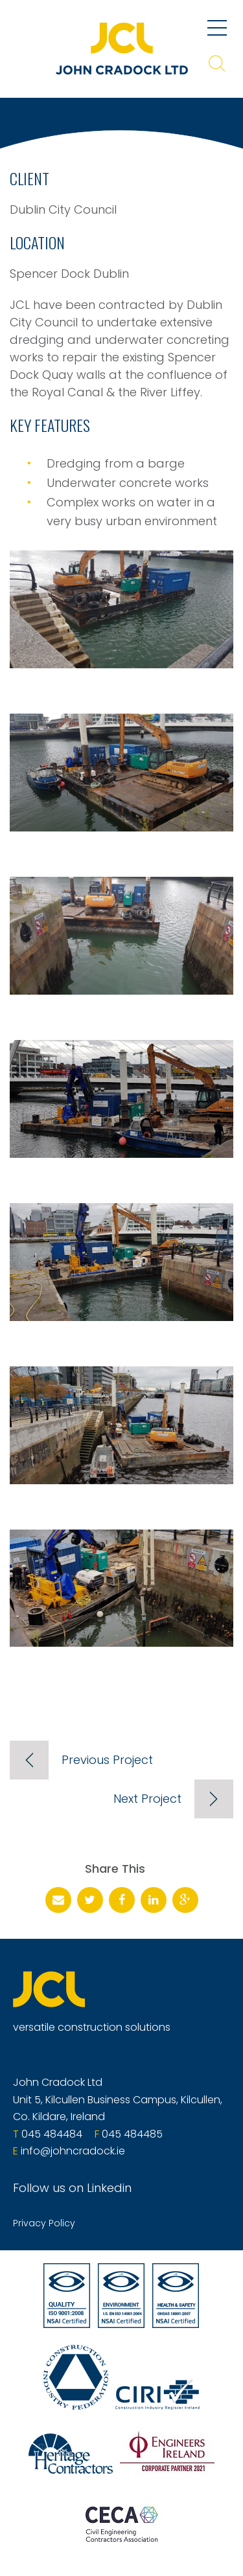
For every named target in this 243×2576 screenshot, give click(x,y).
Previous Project (107, 1760)
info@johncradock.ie (73, 2150)
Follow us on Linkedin (72, 2188)
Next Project (147, 1799)
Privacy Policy (44, 2223)
